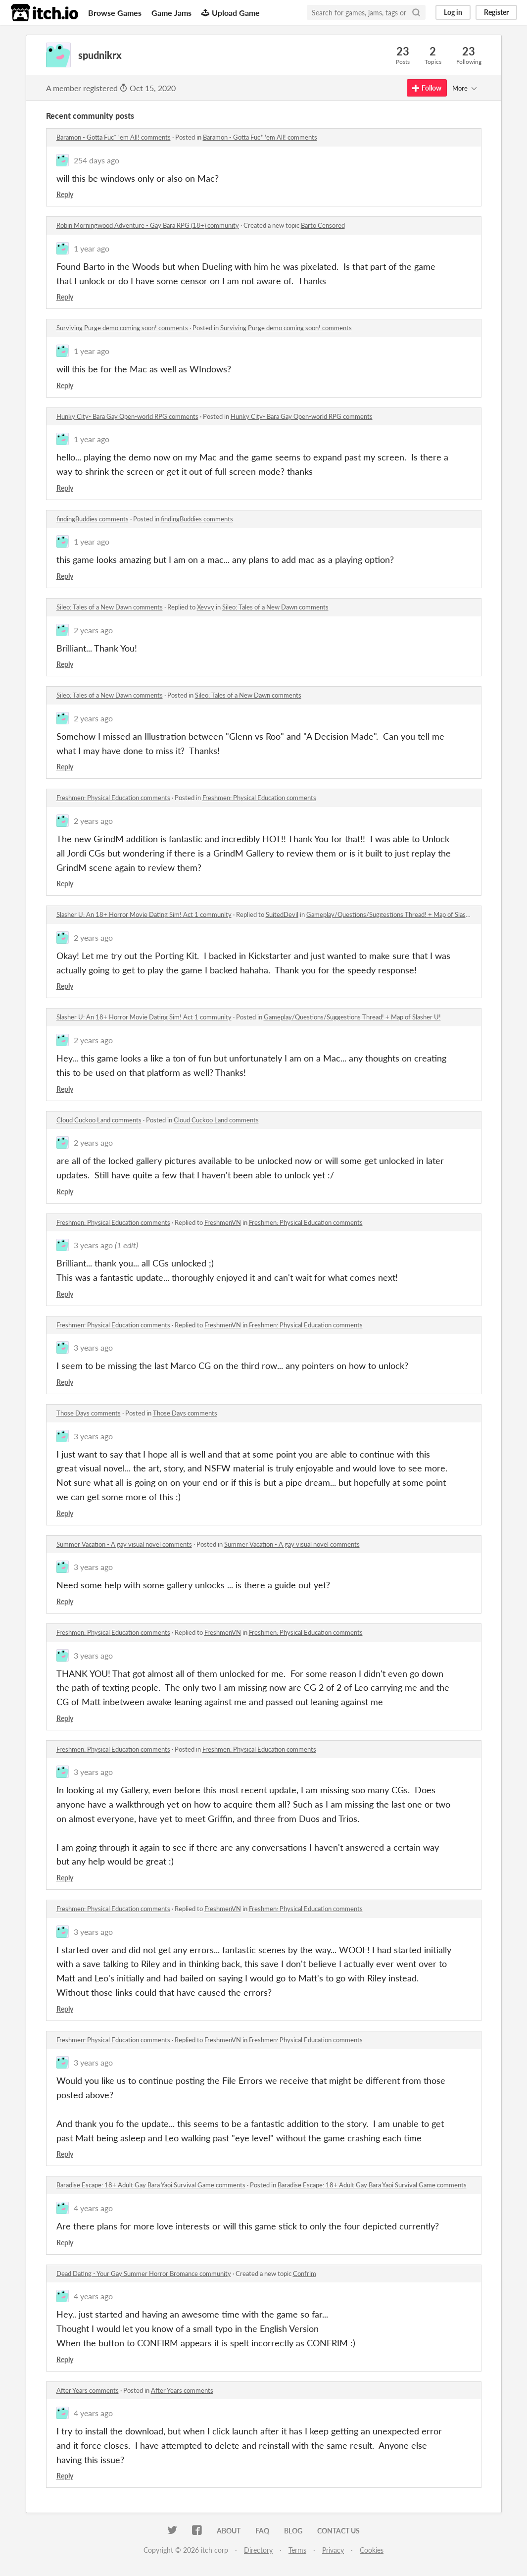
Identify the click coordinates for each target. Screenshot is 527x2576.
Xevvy (205, 607)
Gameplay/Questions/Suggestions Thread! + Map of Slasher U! (394, 914)
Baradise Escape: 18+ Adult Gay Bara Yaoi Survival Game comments (150, 2185)
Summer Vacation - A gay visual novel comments (124, 1544)
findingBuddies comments (92, 519)
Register (496, 12)
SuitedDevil (282, 914)
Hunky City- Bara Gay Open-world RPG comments (127, 416)
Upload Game (230, 12)
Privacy (333, 2550)
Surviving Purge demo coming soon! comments (122, 328)
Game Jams (171, 12)
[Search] (416, 12)
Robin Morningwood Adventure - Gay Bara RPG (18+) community (147, 225)
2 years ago (93, 630)
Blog (293, 2530)
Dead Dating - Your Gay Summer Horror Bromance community (143, 2273)
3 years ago (93, 1245)
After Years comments (87, 2390)
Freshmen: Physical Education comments (113, 798)
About (228, 2530)
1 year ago (91, 248)
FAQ (262, 2530)
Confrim (304, 2273)
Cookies (371, 2550)
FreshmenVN (222, 1222)
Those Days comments (88, 1413)
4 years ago (93, 2208)
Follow (426, 88)
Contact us (338, 2530)
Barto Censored (323, 225)
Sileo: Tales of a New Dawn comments (109, 607)
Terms (297, 2550)
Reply (64, 194)
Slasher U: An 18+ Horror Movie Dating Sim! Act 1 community (144, 914)
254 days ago (96, 160)
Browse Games (115, 12)
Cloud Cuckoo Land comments (99, 1120)
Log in (453, 12)
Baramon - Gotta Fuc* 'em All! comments (113, 137)
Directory (258, 2550)
